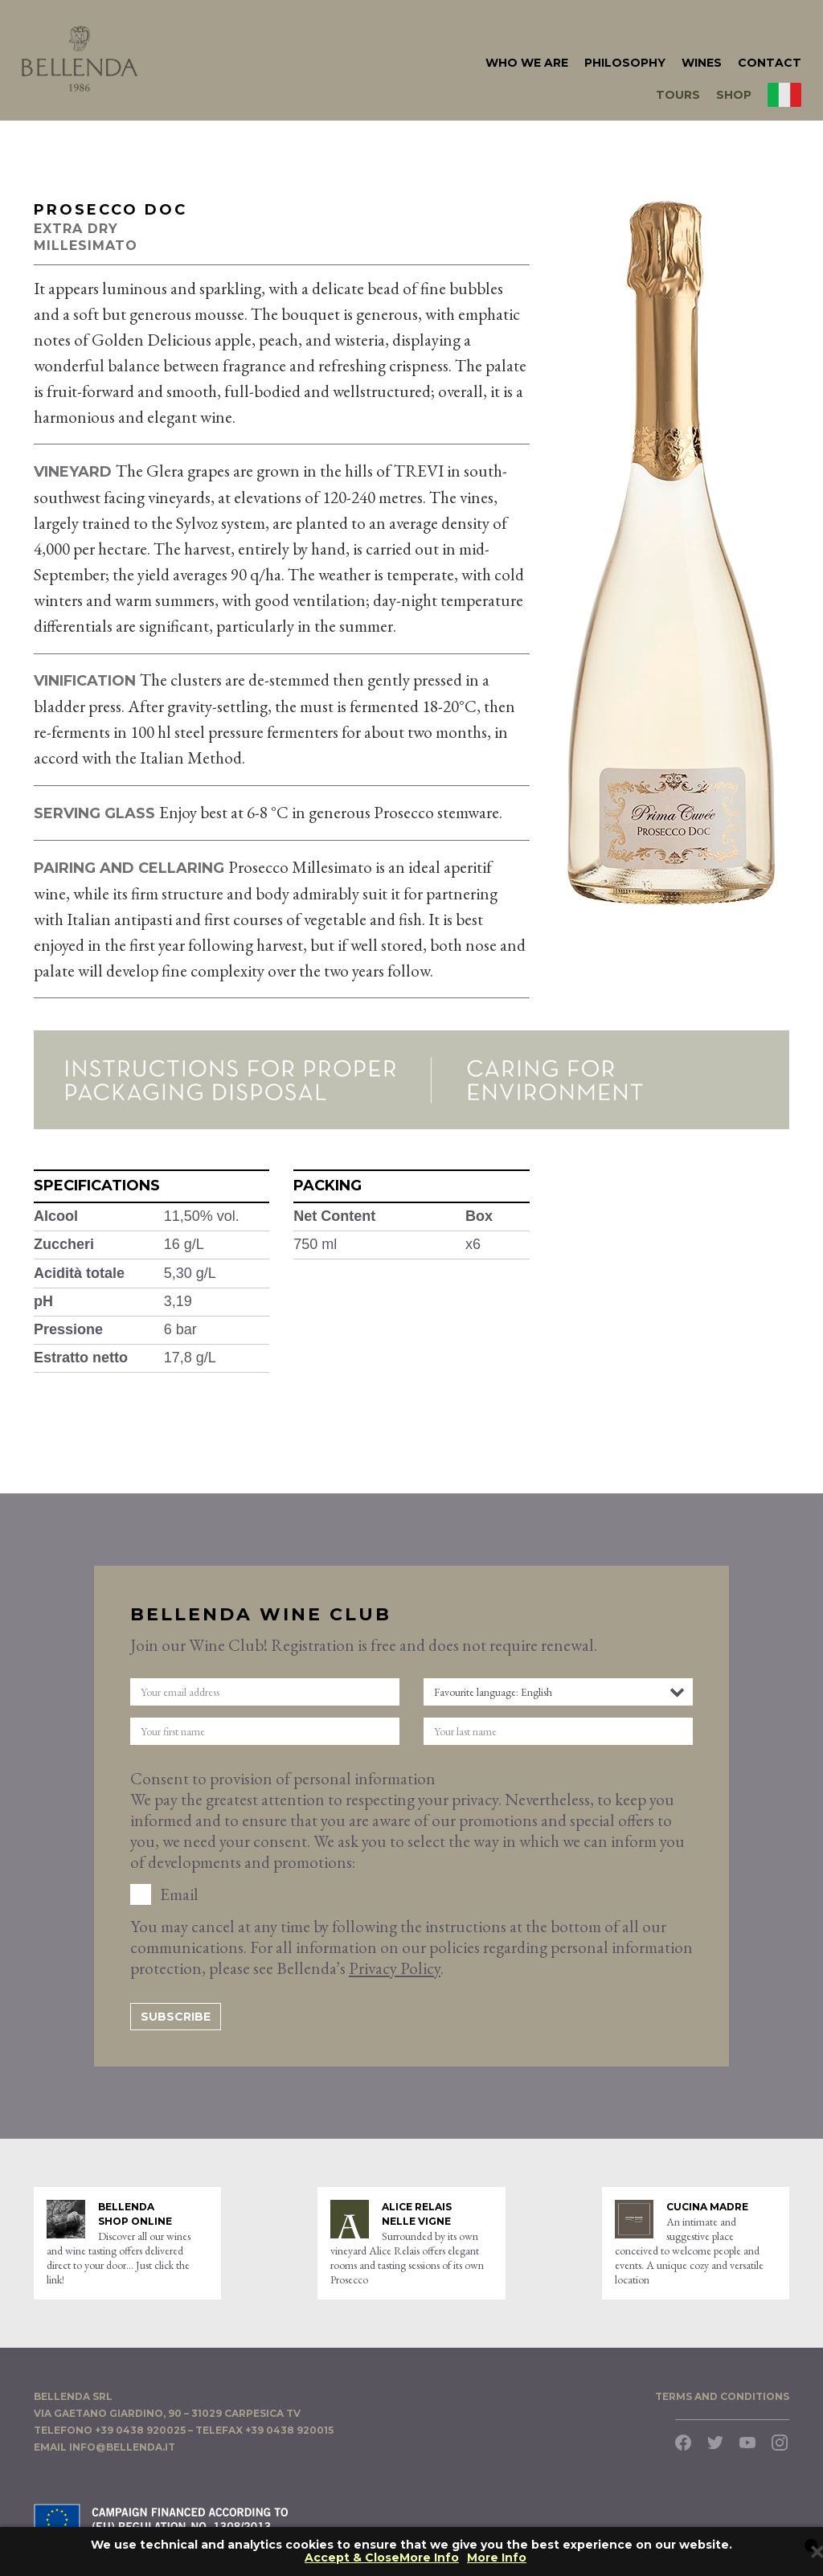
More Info (496, 2558)
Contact (769, 62)
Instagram (780, 2443)
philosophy (624, 62)
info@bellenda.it (122, 2447)
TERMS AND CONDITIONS (722, 2396)
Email (179, 1894)
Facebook (683, 2443)
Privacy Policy (394, 1968)
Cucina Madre (707, 2207)
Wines (702, 62)
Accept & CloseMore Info (382, 2558)
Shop (733, 95)
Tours (678, 95)
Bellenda (79, 59)
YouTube (747, 2443)
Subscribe (176, 2016)
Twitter (715, 2443)
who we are (526, 62)
